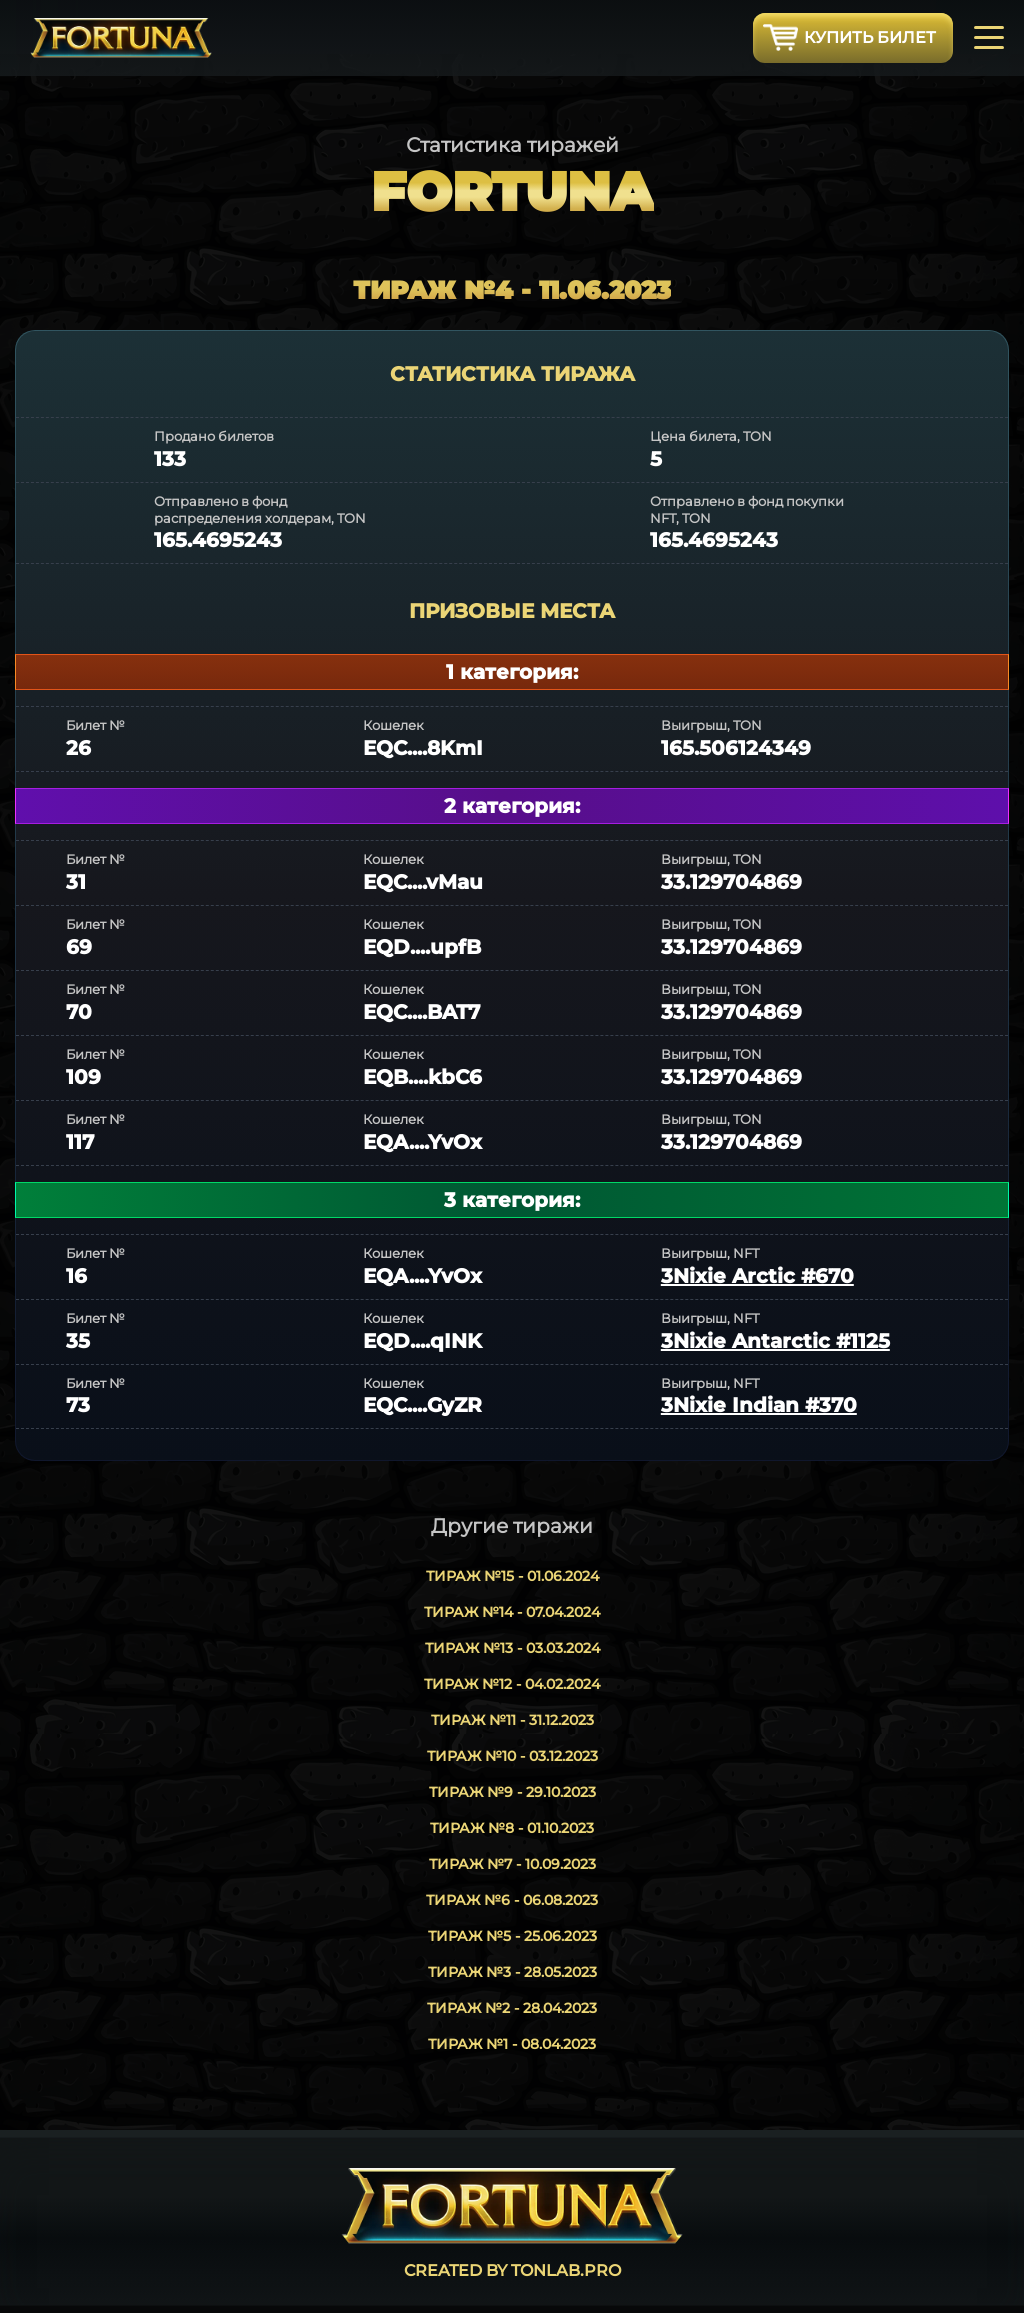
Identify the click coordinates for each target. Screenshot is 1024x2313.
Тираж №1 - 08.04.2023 (512, 2044)
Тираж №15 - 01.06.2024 (512, 1576)
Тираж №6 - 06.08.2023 (512, 1900)
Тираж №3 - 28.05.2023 (512, 1972)
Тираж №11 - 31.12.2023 (512, 1720)
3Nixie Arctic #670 (757, 1276)
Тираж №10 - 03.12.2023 (512, 1756)
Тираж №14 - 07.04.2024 (512, 1612)
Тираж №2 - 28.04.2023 (512, 2008)
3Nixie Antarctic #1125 (775, 1341)
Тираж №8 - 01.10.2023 (512, 1828)
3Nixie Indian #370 (759, 1405)
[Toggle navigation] (989, 36)
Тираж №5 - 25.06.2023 (512, 1936)
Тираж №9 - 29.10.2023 (512, 1792)
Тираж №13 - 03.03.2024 (512, 1648)
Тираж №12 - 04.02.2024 (512, 1684)
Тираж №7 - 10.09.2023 (512, 1864)
